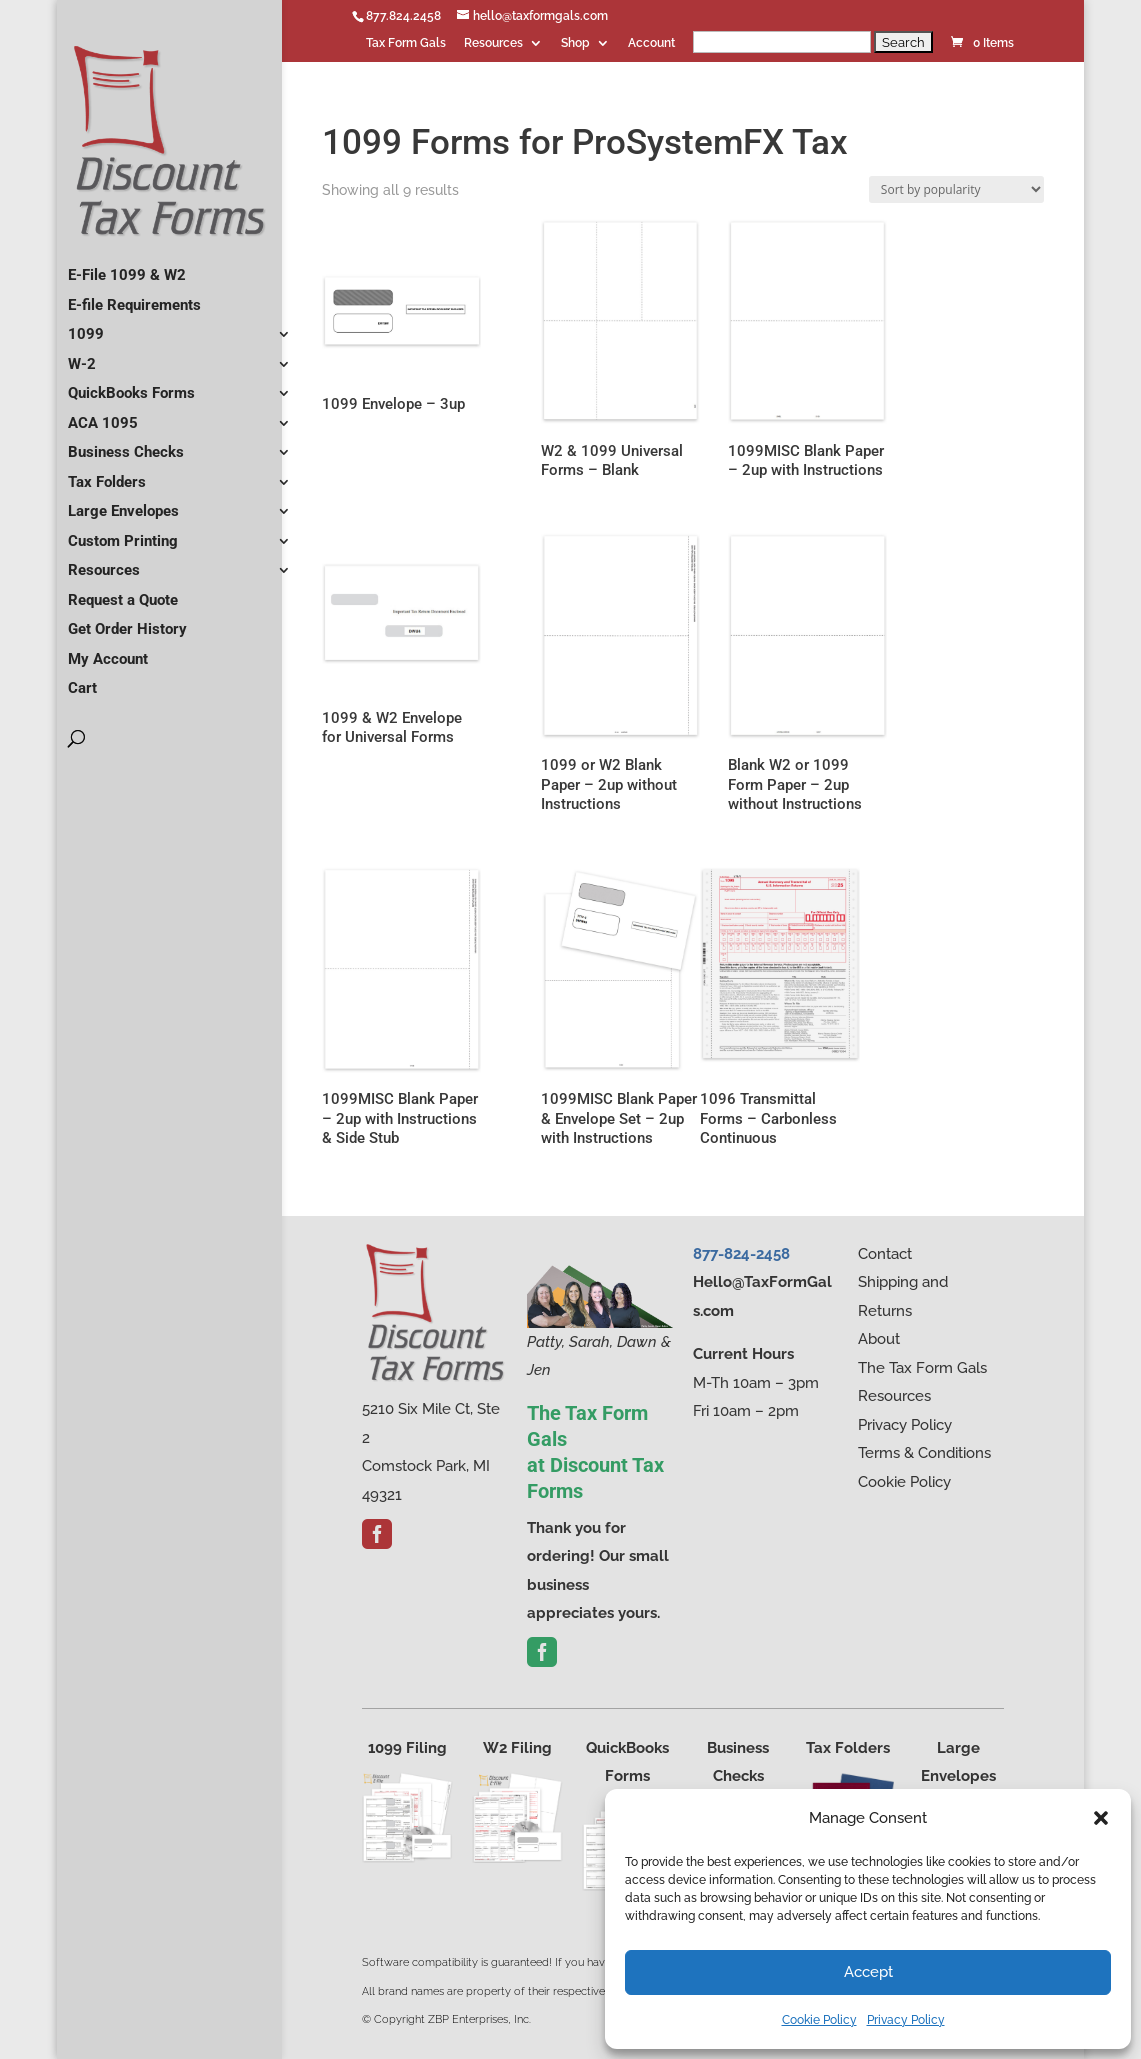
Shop (575, 43)
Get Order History (127, 621)
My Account (108, 651)
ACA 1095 (103, 415)
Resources (493, 43)
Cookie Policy (819, 2020)
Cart (82, 680)
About (879, 1339)
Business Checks (126, 444)
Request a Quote (123, 592)
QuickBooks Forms (131, 385)
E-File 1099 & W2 (127, 267)
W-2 (82, 356)
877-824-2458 (741, 1254)
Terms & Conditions (924, 1453)
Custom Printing (123, 533)
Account (651, 43)
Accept (868, 1972)
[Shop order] (956, 189)
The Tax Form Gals (922, 1368)
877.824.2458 (403, 16)
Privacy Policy (906, 2020)
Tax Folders (107, 474)
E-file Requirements (134, 297)
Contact (885, 1254)
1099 (86, 326)
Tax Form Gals (406, 43)
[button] (1101, 1818)
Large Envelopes (123, 503)
